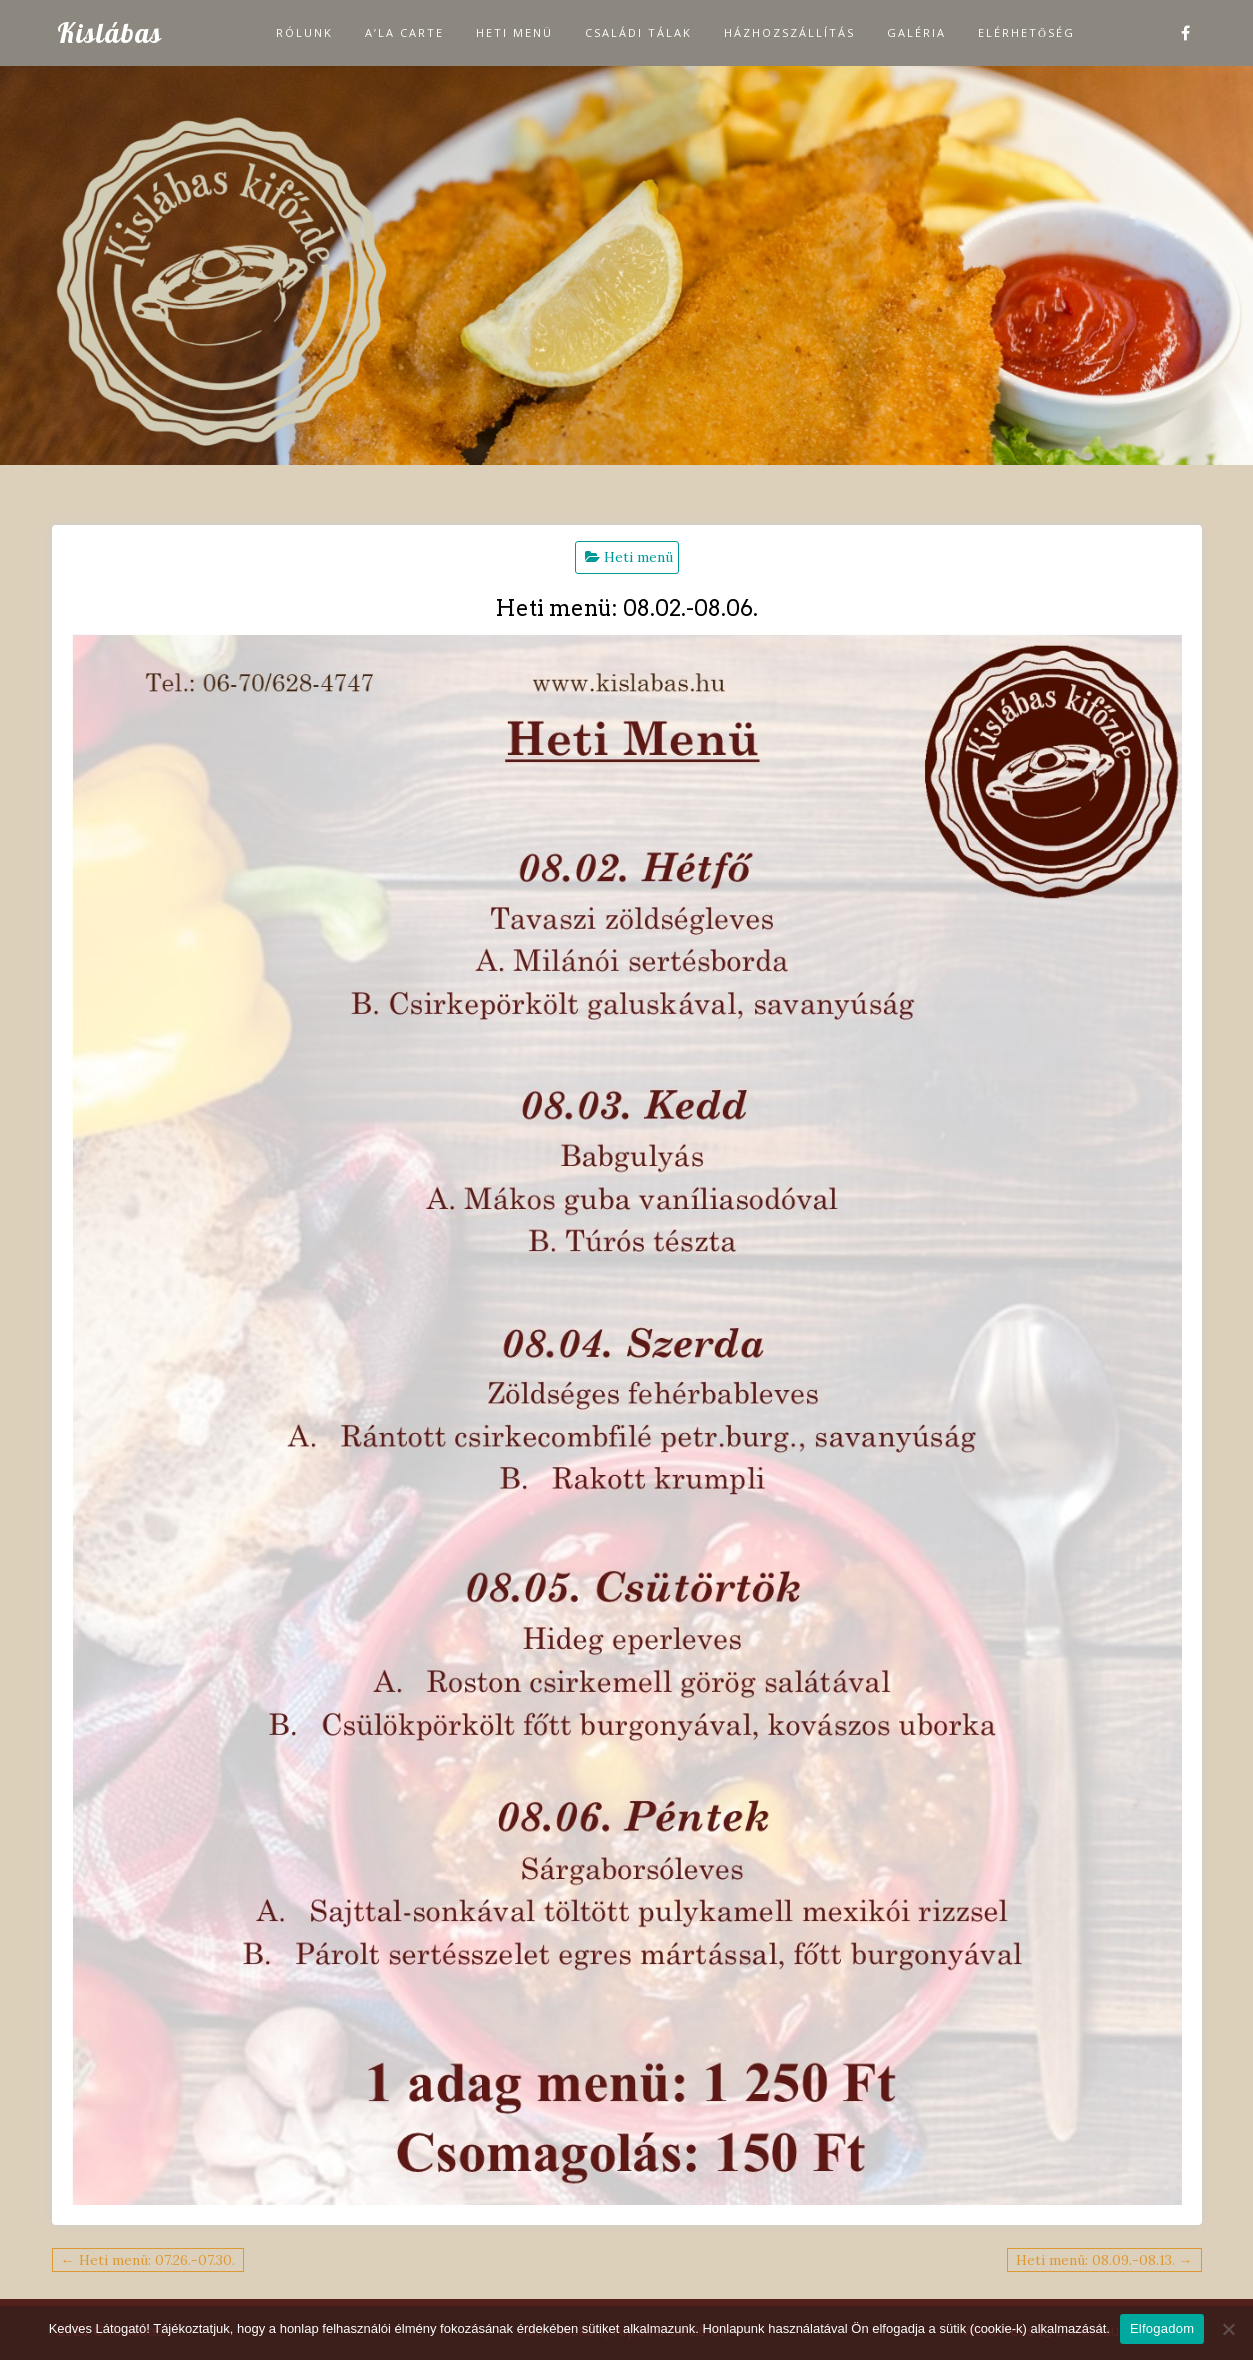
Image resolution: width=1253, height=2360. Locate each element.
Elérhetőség (1026, 32)
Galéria (916, 32)
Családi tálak (638, 32)
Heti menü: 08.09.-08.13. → (1104, 2260)
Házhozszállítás (789, 32)
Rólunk (304, 32)
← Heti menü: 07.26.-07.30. (148, 2260)
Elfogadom (1162, 2328)
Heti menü (514, 32)
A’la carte (404, 32)
